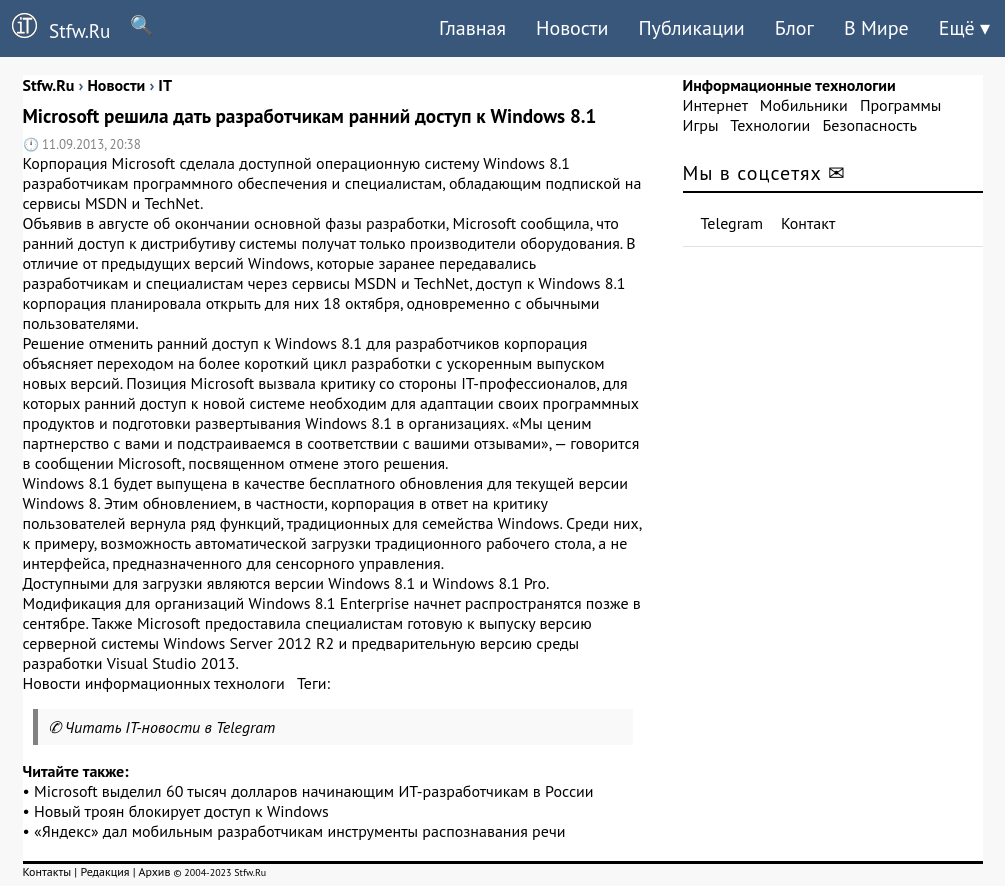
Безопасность (870, 125)
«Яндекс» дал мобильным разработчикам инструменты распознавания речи (299, 831)
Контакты (47, 871)
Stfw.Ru (55, 28)
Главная (472, 28)
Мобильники (804, 105)
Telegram (732, 223)
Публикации (691, 28)
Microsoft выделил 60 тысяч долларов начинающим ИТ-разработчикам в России (314, 791)
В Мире (876, 28)
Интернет (715, 105)
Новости (572, 28)
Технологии (770, 125)
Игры (701, 125)
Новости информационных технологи (154, 683)
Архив (154, 871)
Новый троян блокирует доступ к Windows (181, 811)
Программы (900, 105)
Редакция (104, 871)
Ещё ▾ (964, 28)
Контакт (808, 223)
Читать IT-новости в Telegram (170, 727)
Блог (794, 28)
